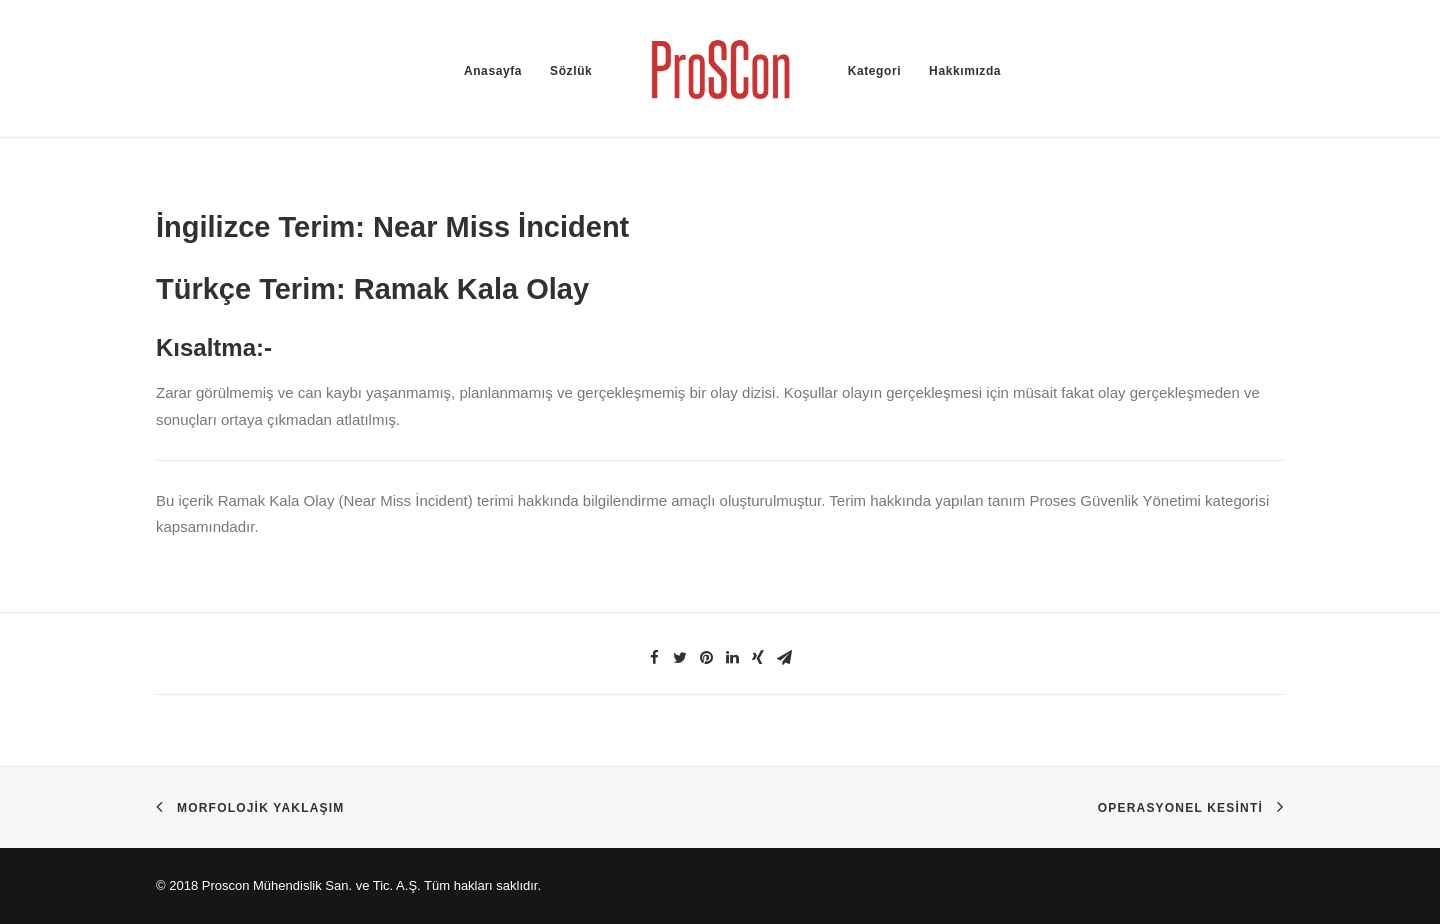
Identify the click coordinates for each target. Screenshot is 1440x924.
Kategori (874, 71)
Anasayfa (493, 71)
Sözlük (571, 71)
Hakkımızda (965, 71)
